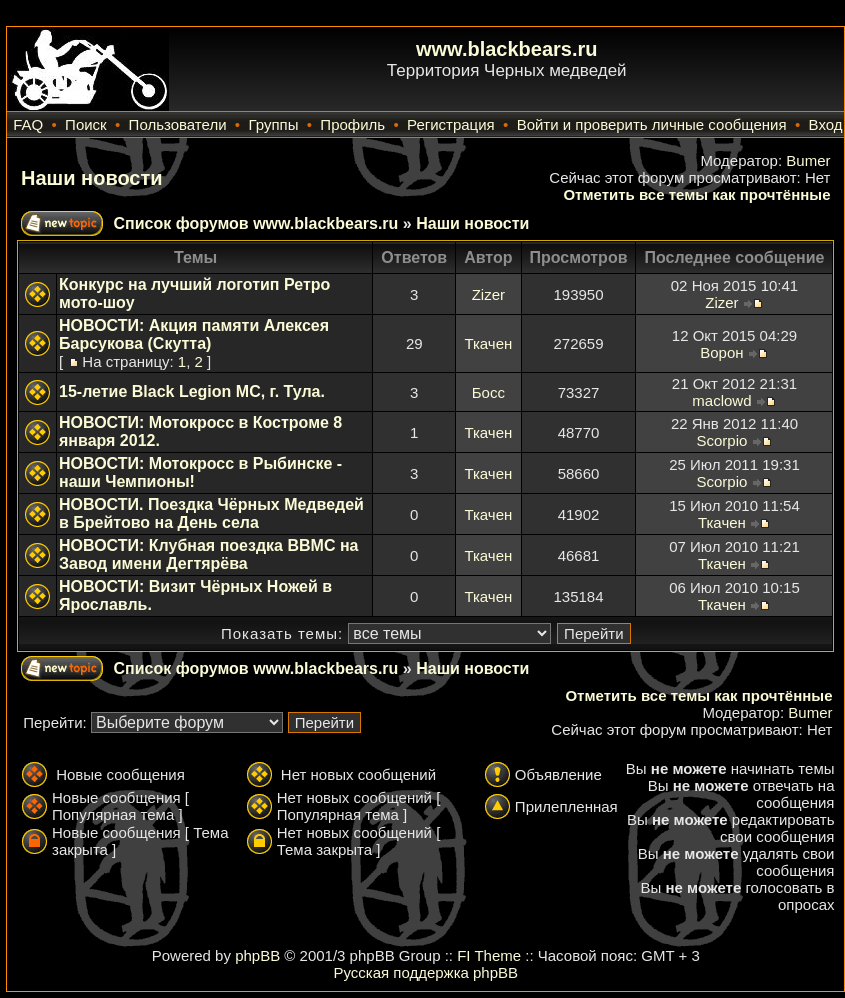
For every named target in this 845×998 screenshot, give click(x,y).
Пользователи (178, 124)
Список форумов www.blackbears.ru (255, 223)
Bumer (808, 160)
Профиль (352, 124)
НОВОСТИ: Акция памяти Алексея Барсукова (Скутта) (194, 334)
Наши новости (92, 178)
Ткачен (488, 343)
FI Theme (489, 955)
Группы (273, 124)
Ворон (721, 352)
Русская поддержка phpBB (425, 972)
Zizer (488, 294)
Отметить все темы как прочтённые (696, 194)
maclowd (721, 400)
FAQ (28, 124)
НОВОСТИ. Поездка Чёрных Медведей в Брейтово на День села (211, 513)
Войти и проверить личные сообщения (652, 124)
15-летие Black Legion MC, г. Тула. (192, 391)
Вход (826, 124)
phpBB (257, 955)
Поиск (86, 124)
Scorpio (721, 440)
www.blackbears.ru (507, 49)
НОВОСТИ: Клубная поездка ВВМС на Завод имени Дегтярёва (208, 554)
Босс (488, 392)
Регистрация (451, 124)
